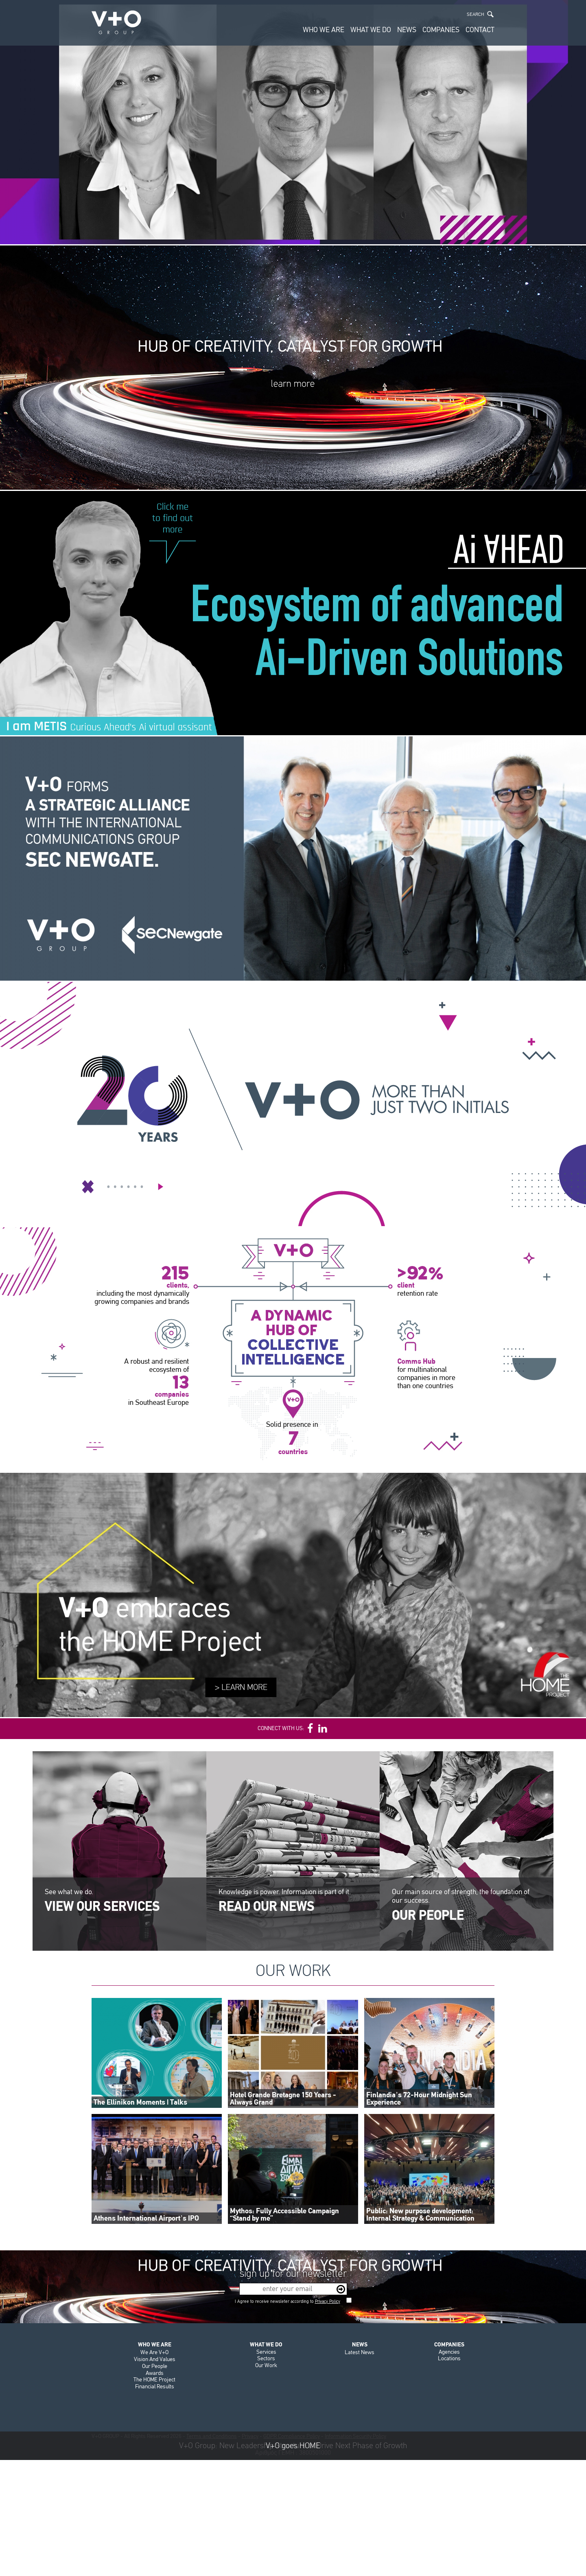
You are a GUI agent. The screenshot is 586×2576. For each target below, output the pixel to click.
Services (266, 2352)
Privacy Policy (327, 2301)
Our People (154, 2366)
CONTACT (480, 30)
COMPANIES (440, 30)
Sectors (266, 2358)
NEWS (406, 30)
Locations (449, 2358)
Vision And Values (154, 2359)
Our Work (266, 2365)
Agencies (449, 2352)
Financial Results (154, 2386)
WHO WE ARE (323, 30)
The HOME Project (154, 2380)
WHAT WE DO (370, 30)
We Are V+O (154, 2352)
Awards (155, 2373)
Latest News (359, 2352)
